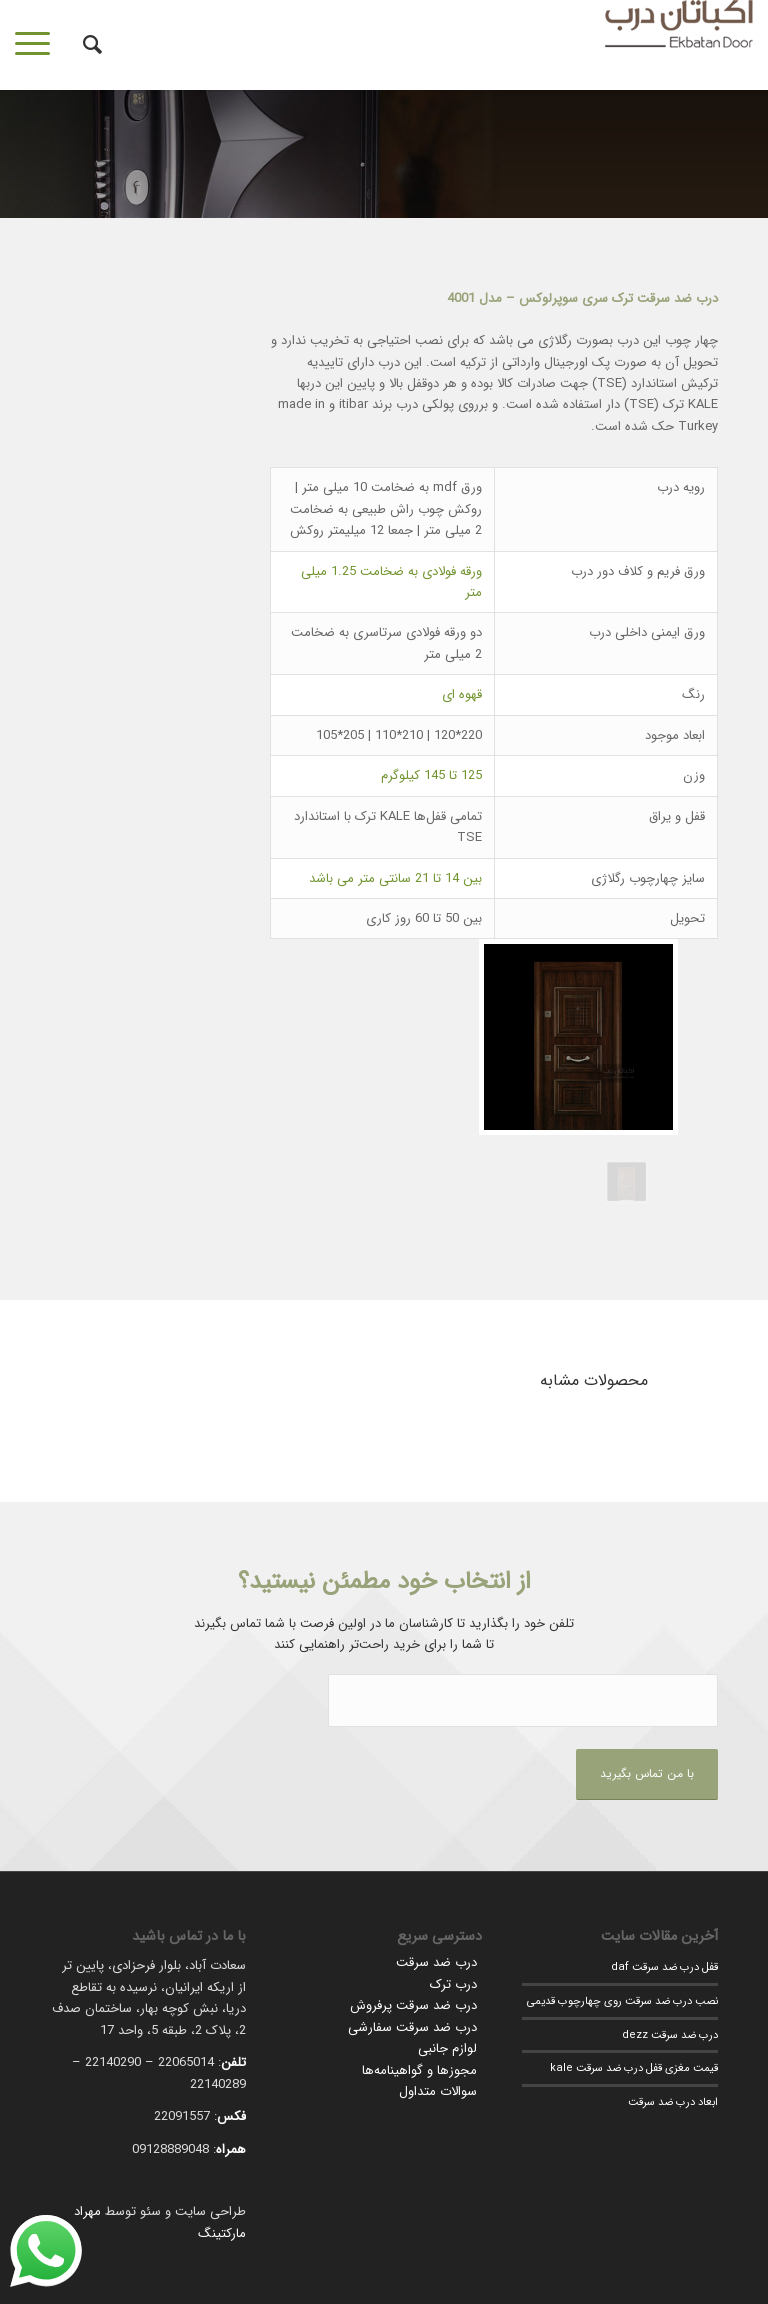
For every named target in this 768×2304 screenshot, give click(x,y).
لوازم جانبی (447, 2048)
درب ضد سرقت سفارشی (412, 2027)
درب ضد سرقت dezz (670, 2035)
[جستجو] (82, 45)
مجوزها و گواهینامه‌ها (419, 2070)
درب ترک (453, 1984)
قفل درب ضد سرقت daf (664, 1967)
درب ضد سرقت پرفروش (413, 2005)
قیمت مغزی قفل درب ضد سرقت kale (634, 2068)
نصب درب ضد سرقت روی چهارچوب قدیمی (622, 2001)
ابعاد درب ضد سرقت (673, 2102)
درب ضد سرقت (436, 1962)
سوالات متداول (438, 2091)
